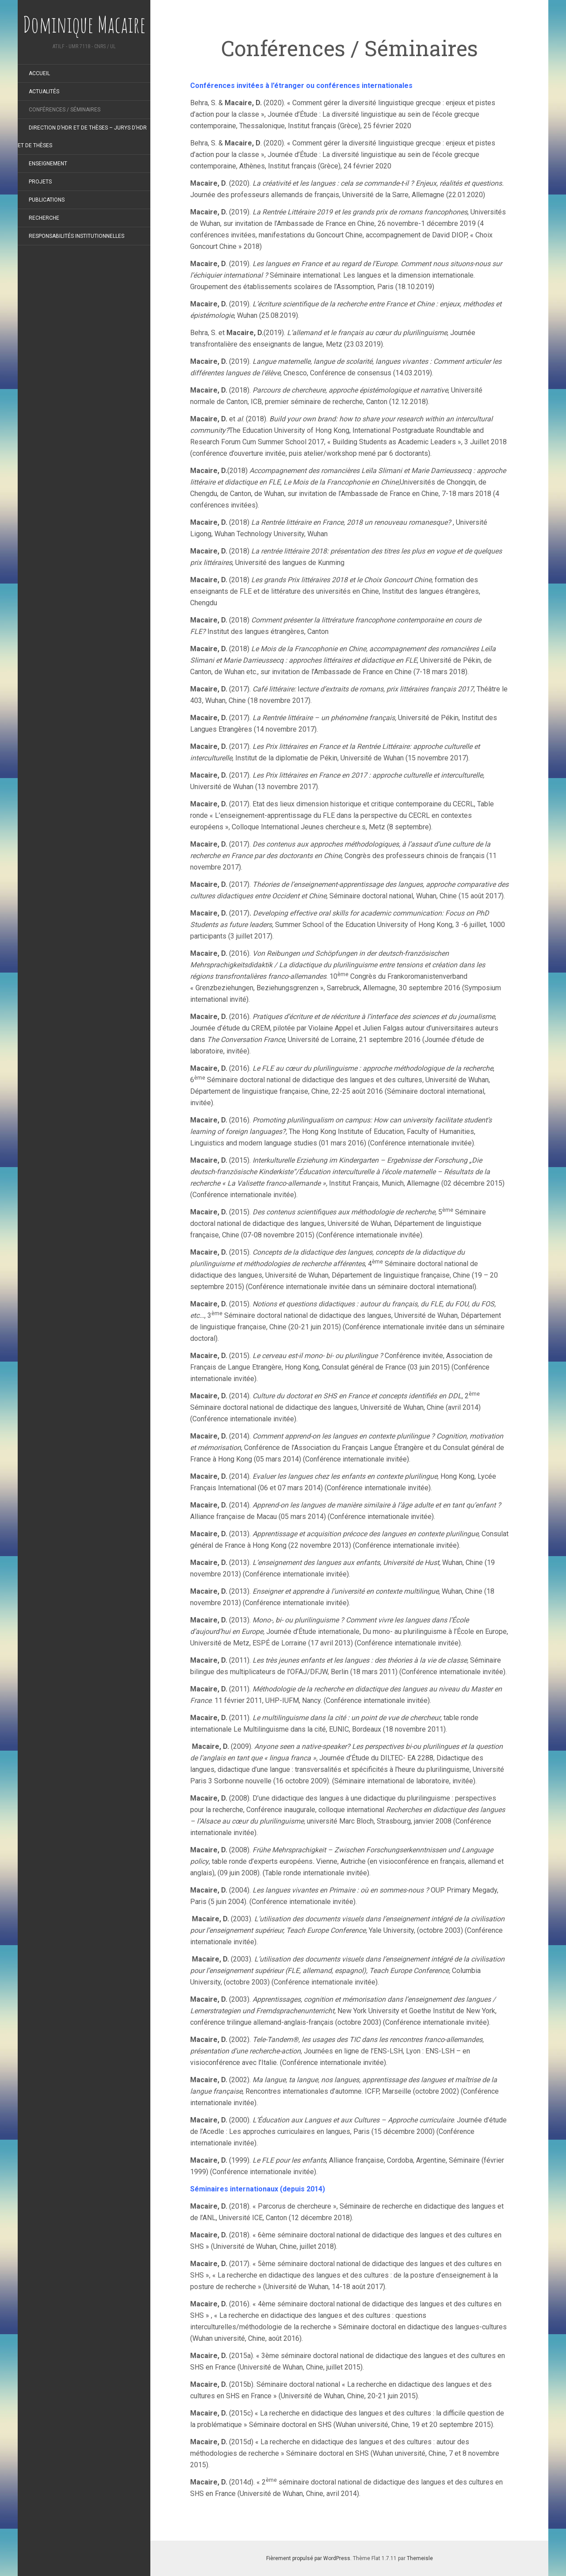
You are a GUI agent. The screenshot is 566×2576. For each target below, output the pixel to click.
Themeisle (420, 2558)
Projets (40, 182)
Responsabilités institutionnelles (76, 236)
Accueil (39, 73)
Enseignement (48, 163)
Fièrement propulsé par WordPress (308, 2558)
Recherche (44, 218)
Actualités (44, 91)
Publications (47, 200)
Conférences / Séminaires (64, 110)
